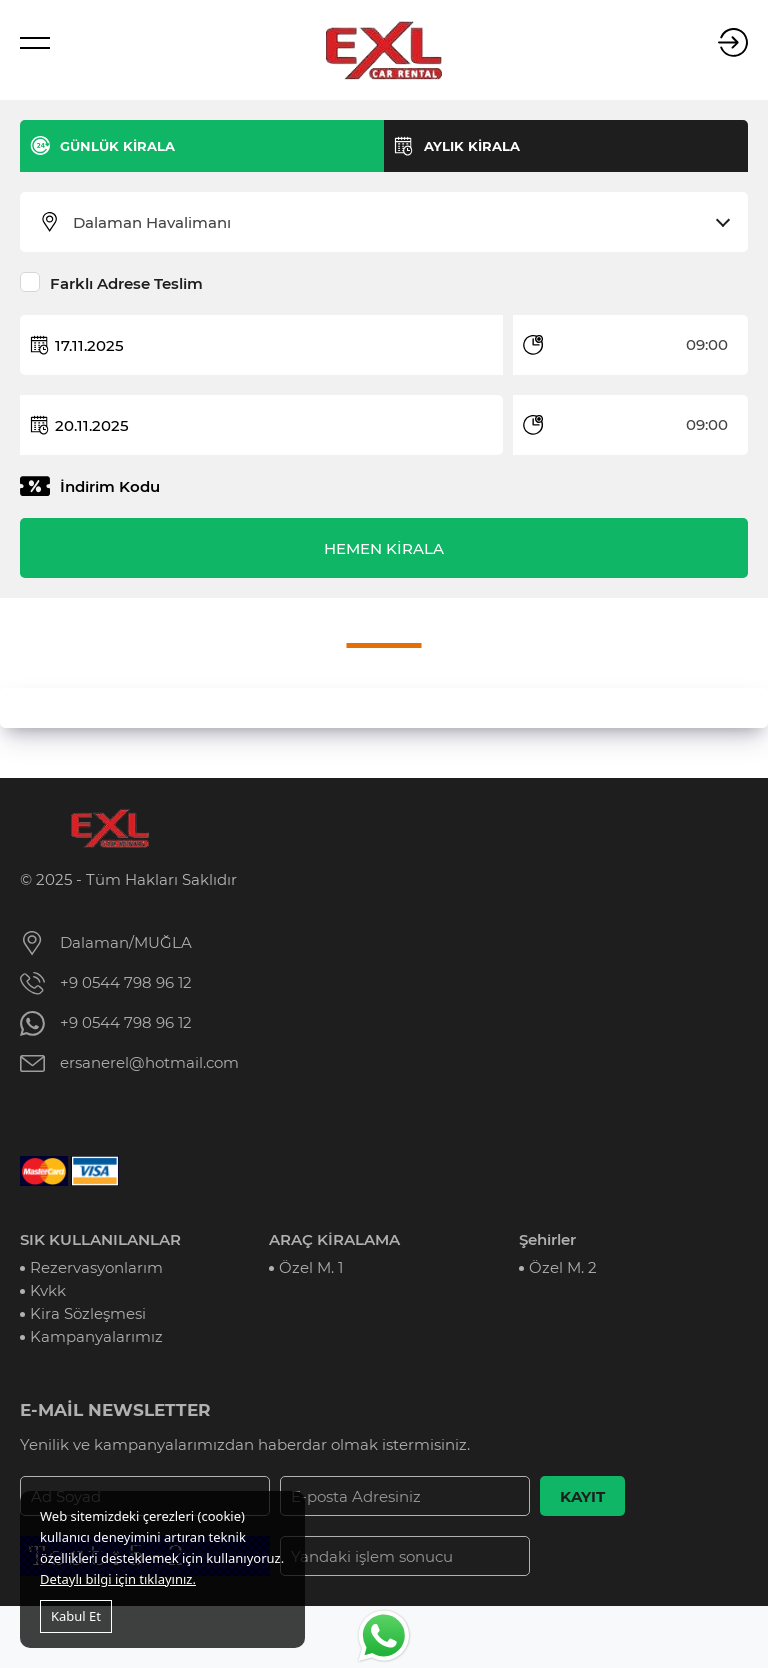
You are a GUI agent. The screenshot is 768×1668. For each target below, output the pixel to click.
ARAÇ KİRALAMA (334, 1239)
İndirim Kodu (110, 486)
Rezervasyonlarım (96, 1267)
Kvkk (48, 1290)
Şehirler (547, 1239)
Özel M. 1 (311, 1267)
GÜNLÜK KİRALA (117, 146)
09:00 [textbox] (707, 344)
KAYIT (582, 1496)
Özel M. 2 (563, 1267)
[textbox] (396, 223)
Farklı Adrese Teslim (126, 283)
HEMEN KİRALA (384, 548)
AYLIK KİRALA (472, 146)
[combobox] (396, 223)
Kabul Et (76, 1616)
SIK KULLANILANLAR (100, 1239)
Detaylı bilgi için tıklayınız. (118, 1579)
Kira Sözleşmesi (88, 1313)
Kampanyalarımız (96, 1336)
